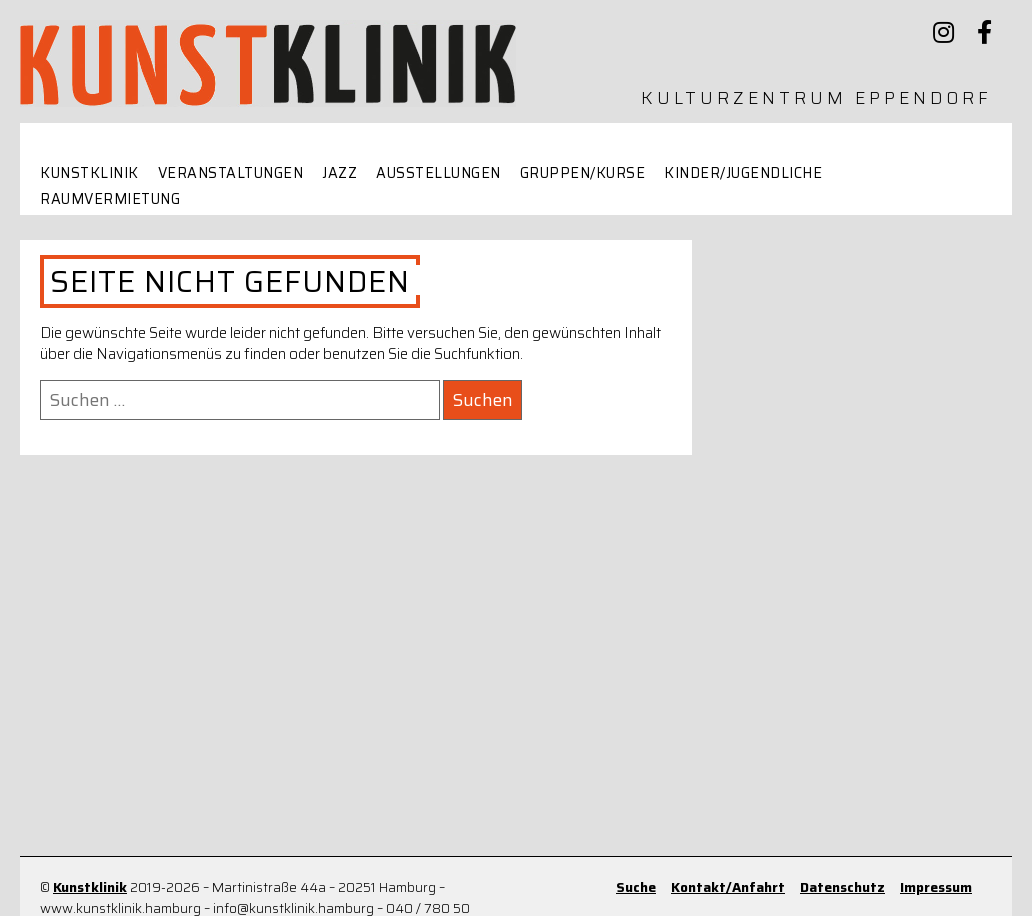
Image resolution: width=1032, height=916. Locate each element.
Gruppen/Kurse (583, 173)
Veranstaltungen (231, 173)
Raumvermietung (110, 199)
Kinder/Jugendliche (743, 173)
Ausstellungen (438, 173)
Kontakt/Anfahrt (728, 887)
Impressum (936, 887)
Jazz (339, 173)
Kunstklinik (89, 173)
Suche (636, 887)
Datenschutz (842, 887)
